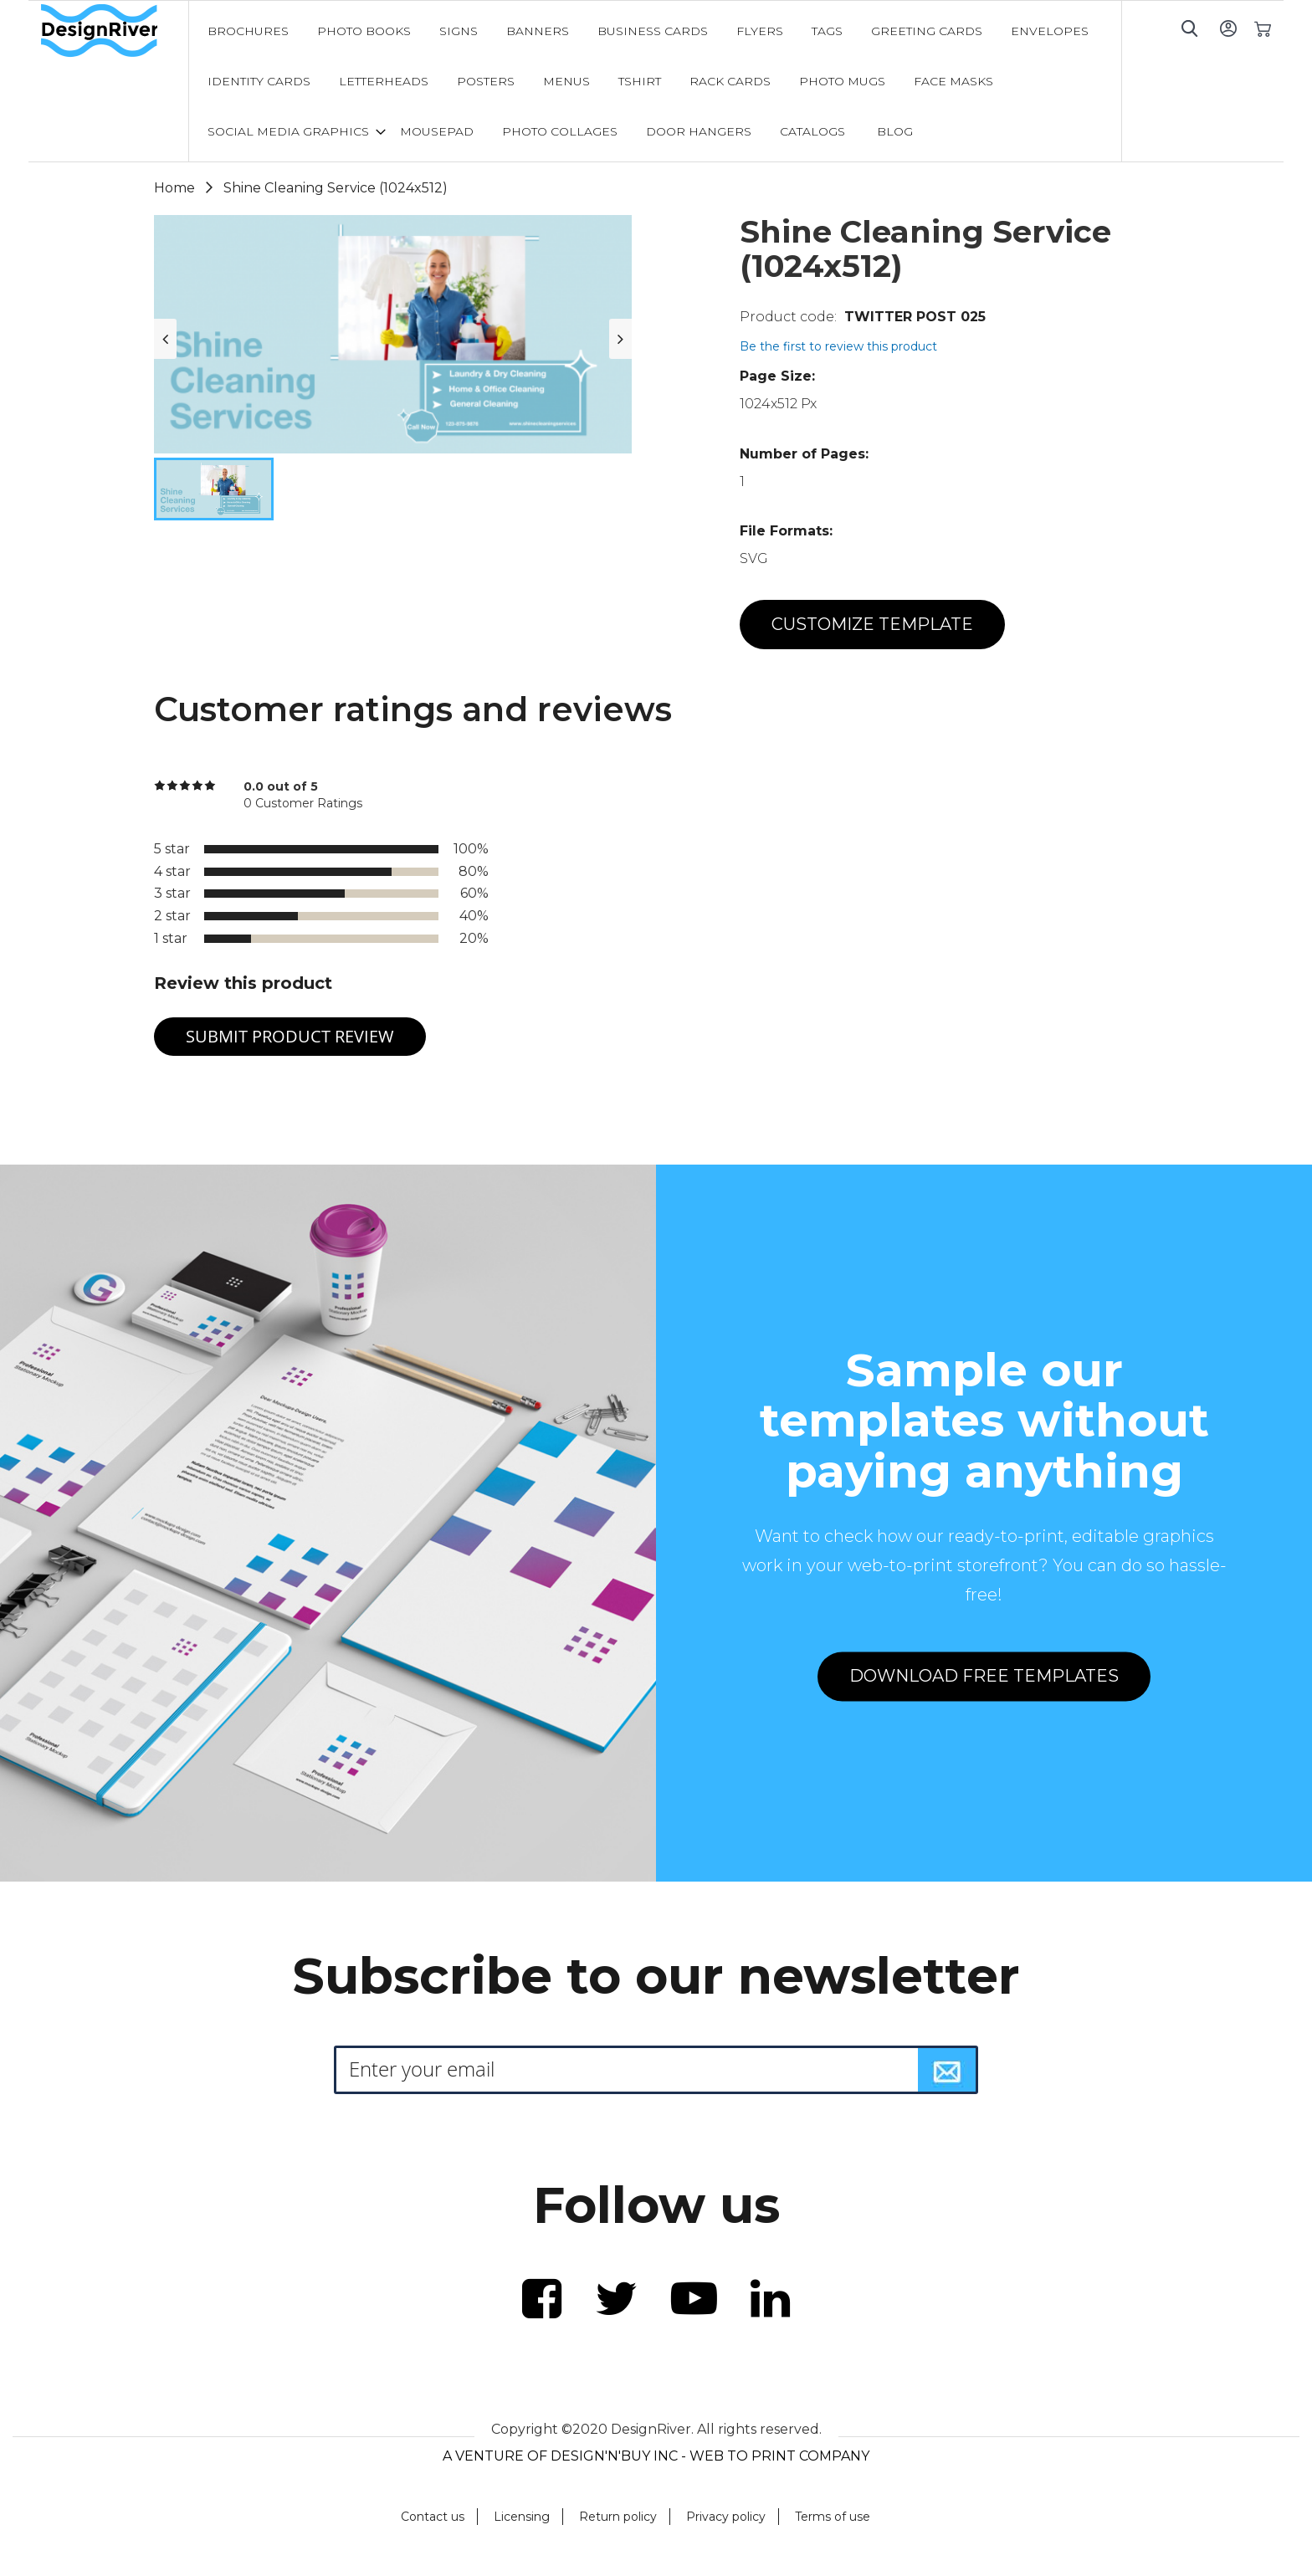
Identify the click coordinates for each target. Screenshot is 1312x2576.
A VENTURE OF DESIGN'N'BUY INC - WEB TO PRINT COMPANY (656, 2456)
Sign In (1228, 28)
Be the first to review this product (838, 346)
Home (174, 188)
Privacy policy (726, 2516)
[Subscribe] (947, 2069)
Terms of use (832, 2516)
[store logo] (114, 31)
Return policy (618, 2516)
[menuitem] (248, 31)
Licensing (522, 2516)
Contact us (432, 2516)
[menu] (655, 81)
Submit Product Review (290, 1036)
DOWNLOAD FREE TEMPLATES (984, 1677)
